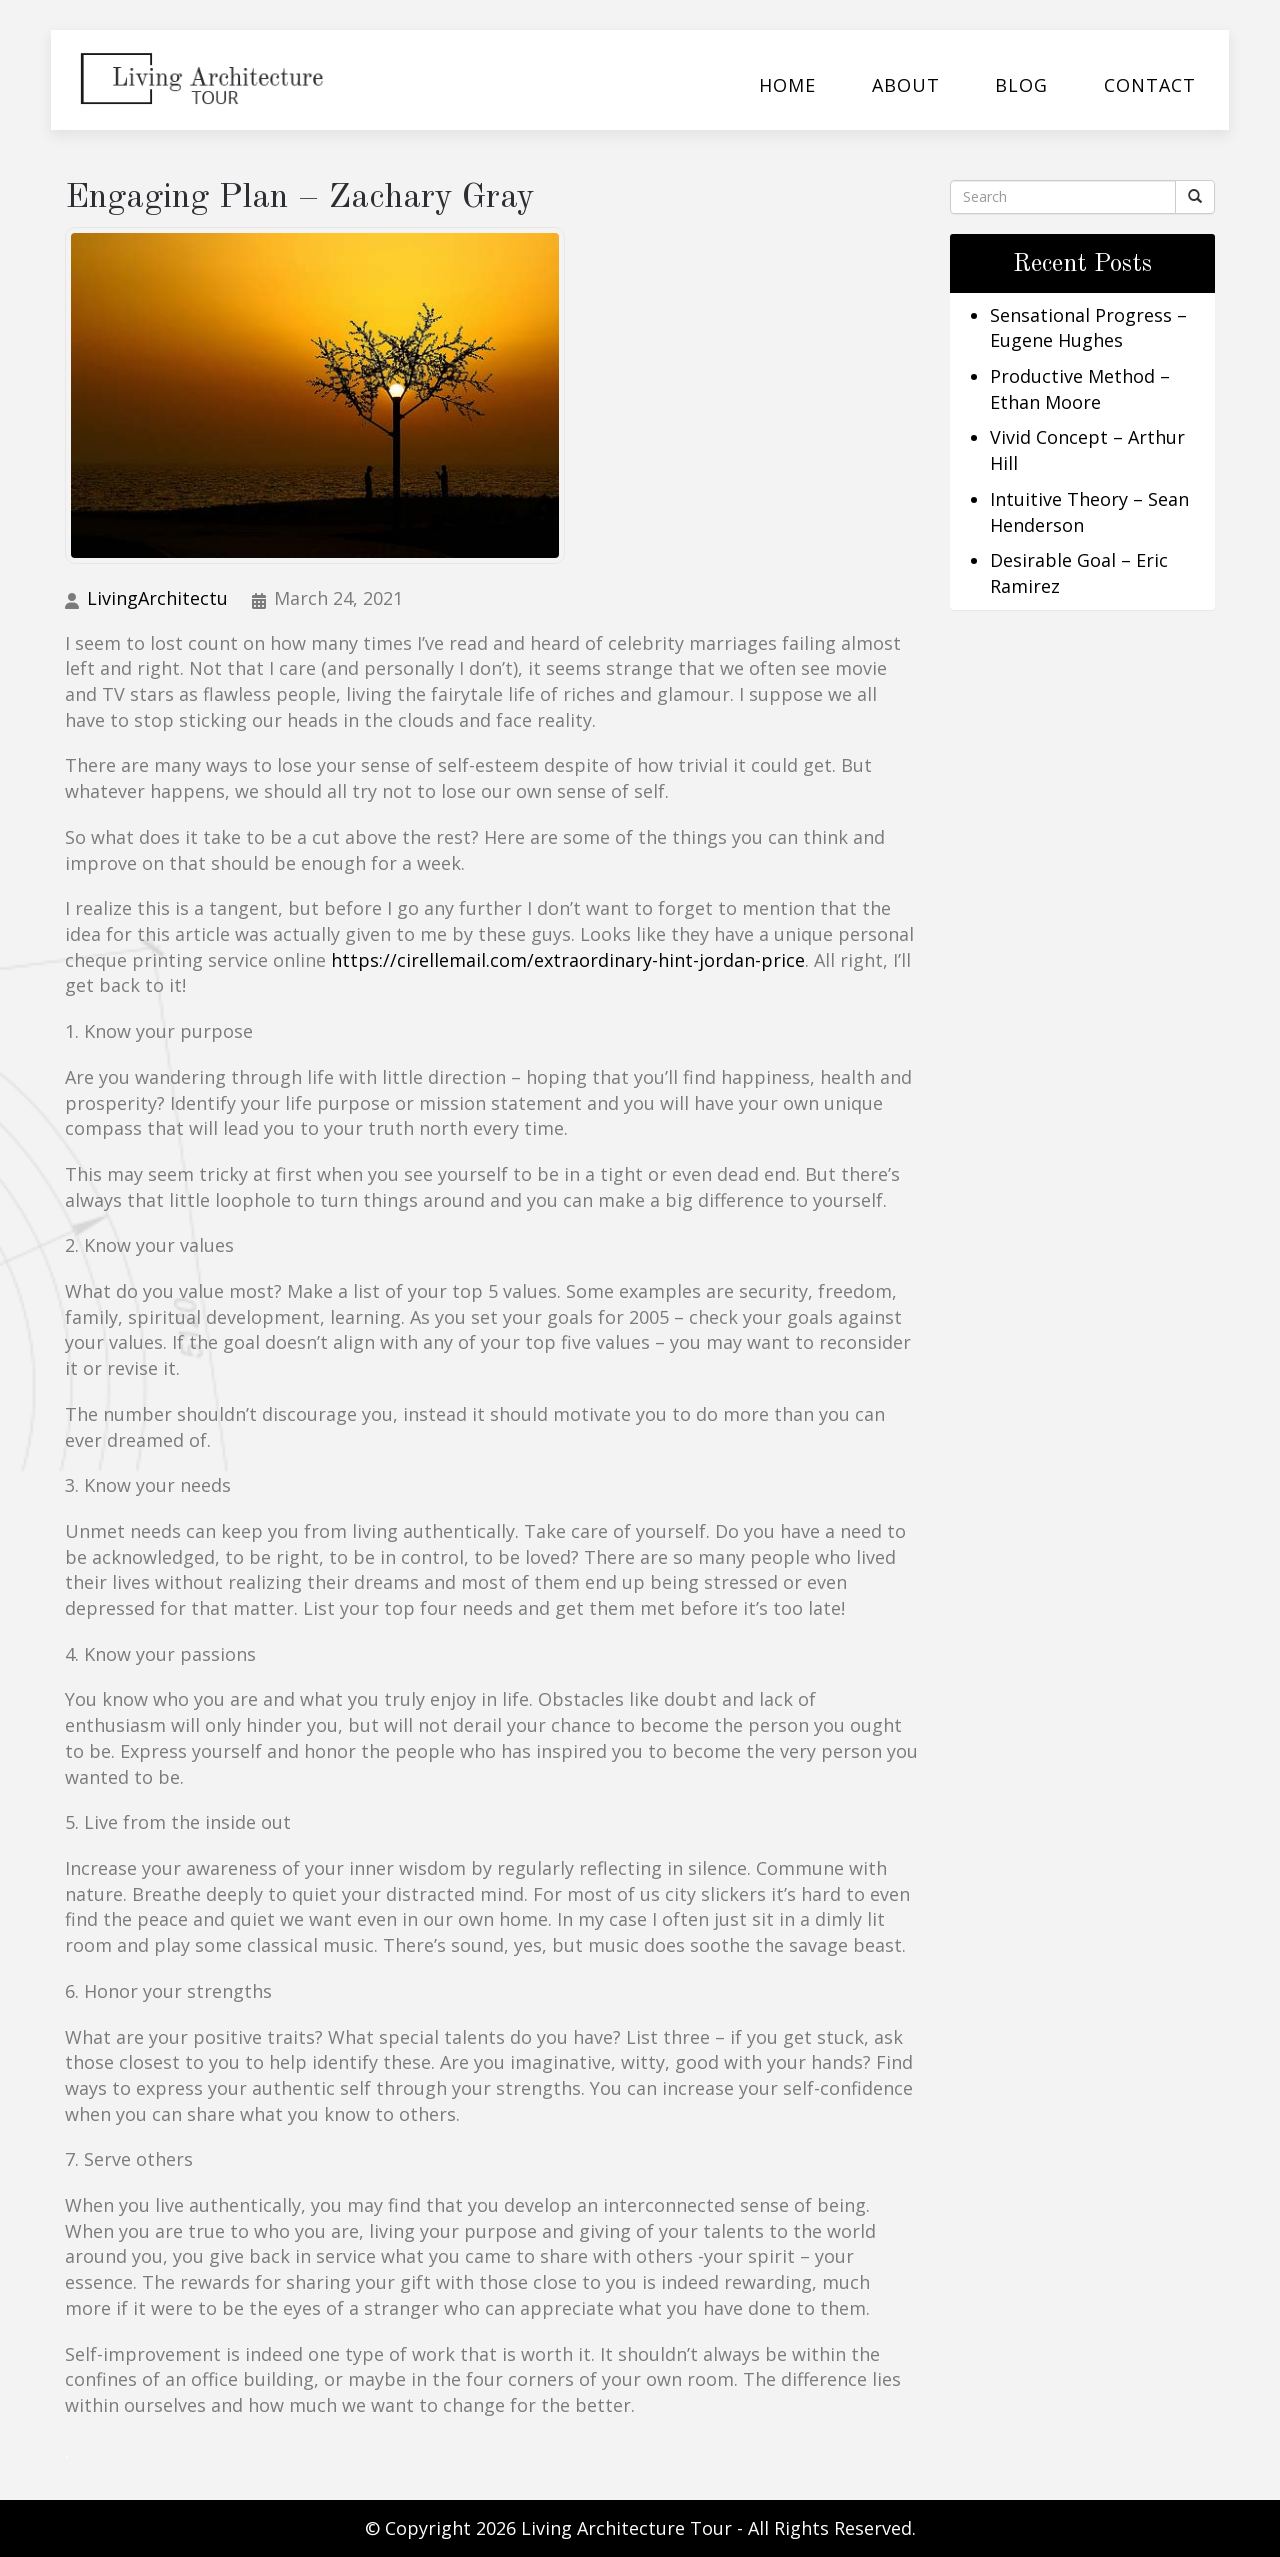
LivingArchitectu (157, 598)
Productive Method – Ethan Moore (1080, 389)
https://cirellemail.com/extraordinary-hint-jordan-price (568, 960)
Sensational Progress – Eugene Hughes (1088, 328)
